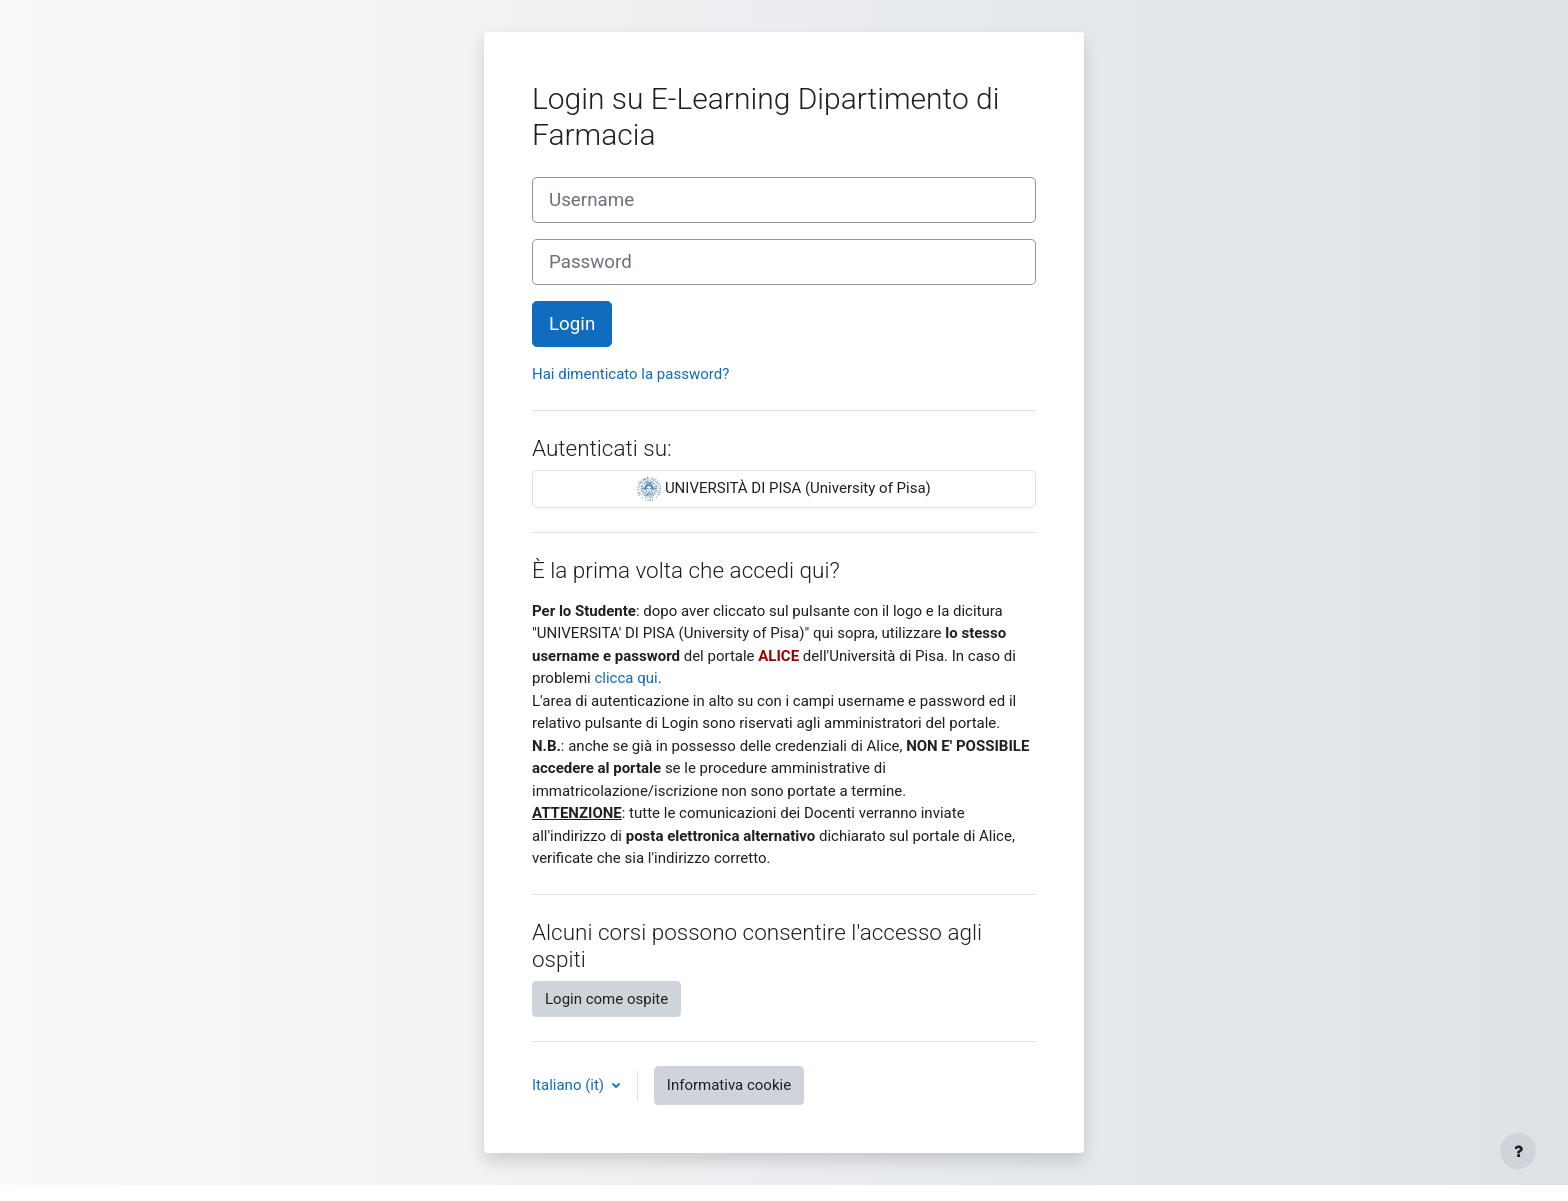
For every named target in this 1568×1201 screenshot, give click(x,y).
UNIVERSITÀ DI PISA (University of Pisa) (784, 489)
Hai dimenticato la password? (630, 374)
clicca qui (625, 678)
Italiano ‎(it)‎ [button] (570, 1085)
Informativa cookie (729, 1085)
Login (572, 324)
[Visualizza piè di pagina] (1518, 1151)
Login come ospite (606, 999)
